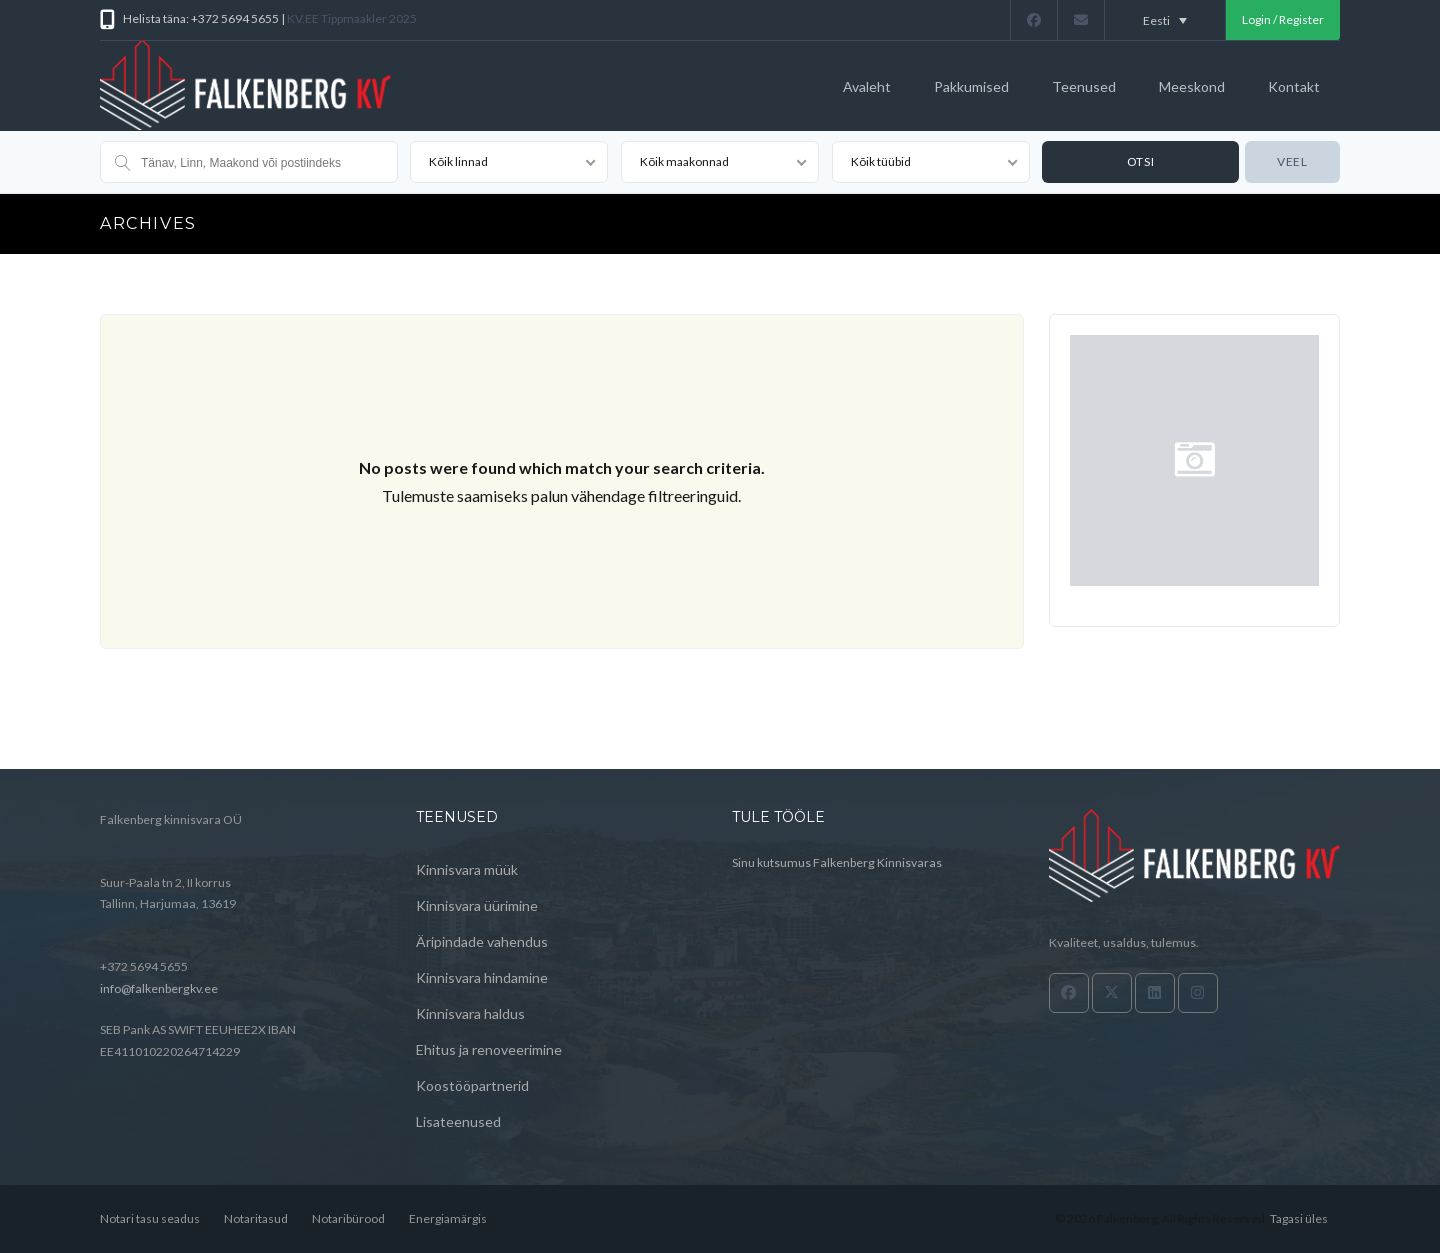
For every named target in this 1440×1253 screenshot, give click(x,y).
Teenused (1084, 86)
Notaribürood (348, 1218)
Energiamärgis (448, 1218)
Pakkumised (971, 86)
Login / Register (1283, 19)
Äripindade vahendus (482, 941)
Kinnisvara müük (467, 869)
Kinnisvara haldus (470, 1013)
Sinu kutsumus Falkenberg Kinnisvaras (837, 862)
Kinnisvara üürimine (477, 905)
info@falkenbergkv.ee (159, 988)
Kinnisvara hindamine (482, 977)
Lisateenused (458, 1121)
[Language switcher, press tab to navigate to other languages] (1165, 19)
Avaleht (867, 86)
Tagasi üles (1299, 1218)
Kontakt (1294, 86)
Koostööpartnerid (472, 1085)
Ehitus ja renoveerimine (489, 1049)
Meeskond (1192, 86)
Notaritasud (256, 1218)
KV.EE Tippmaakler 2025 (352, 18)
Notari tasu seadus (150, 1218)
